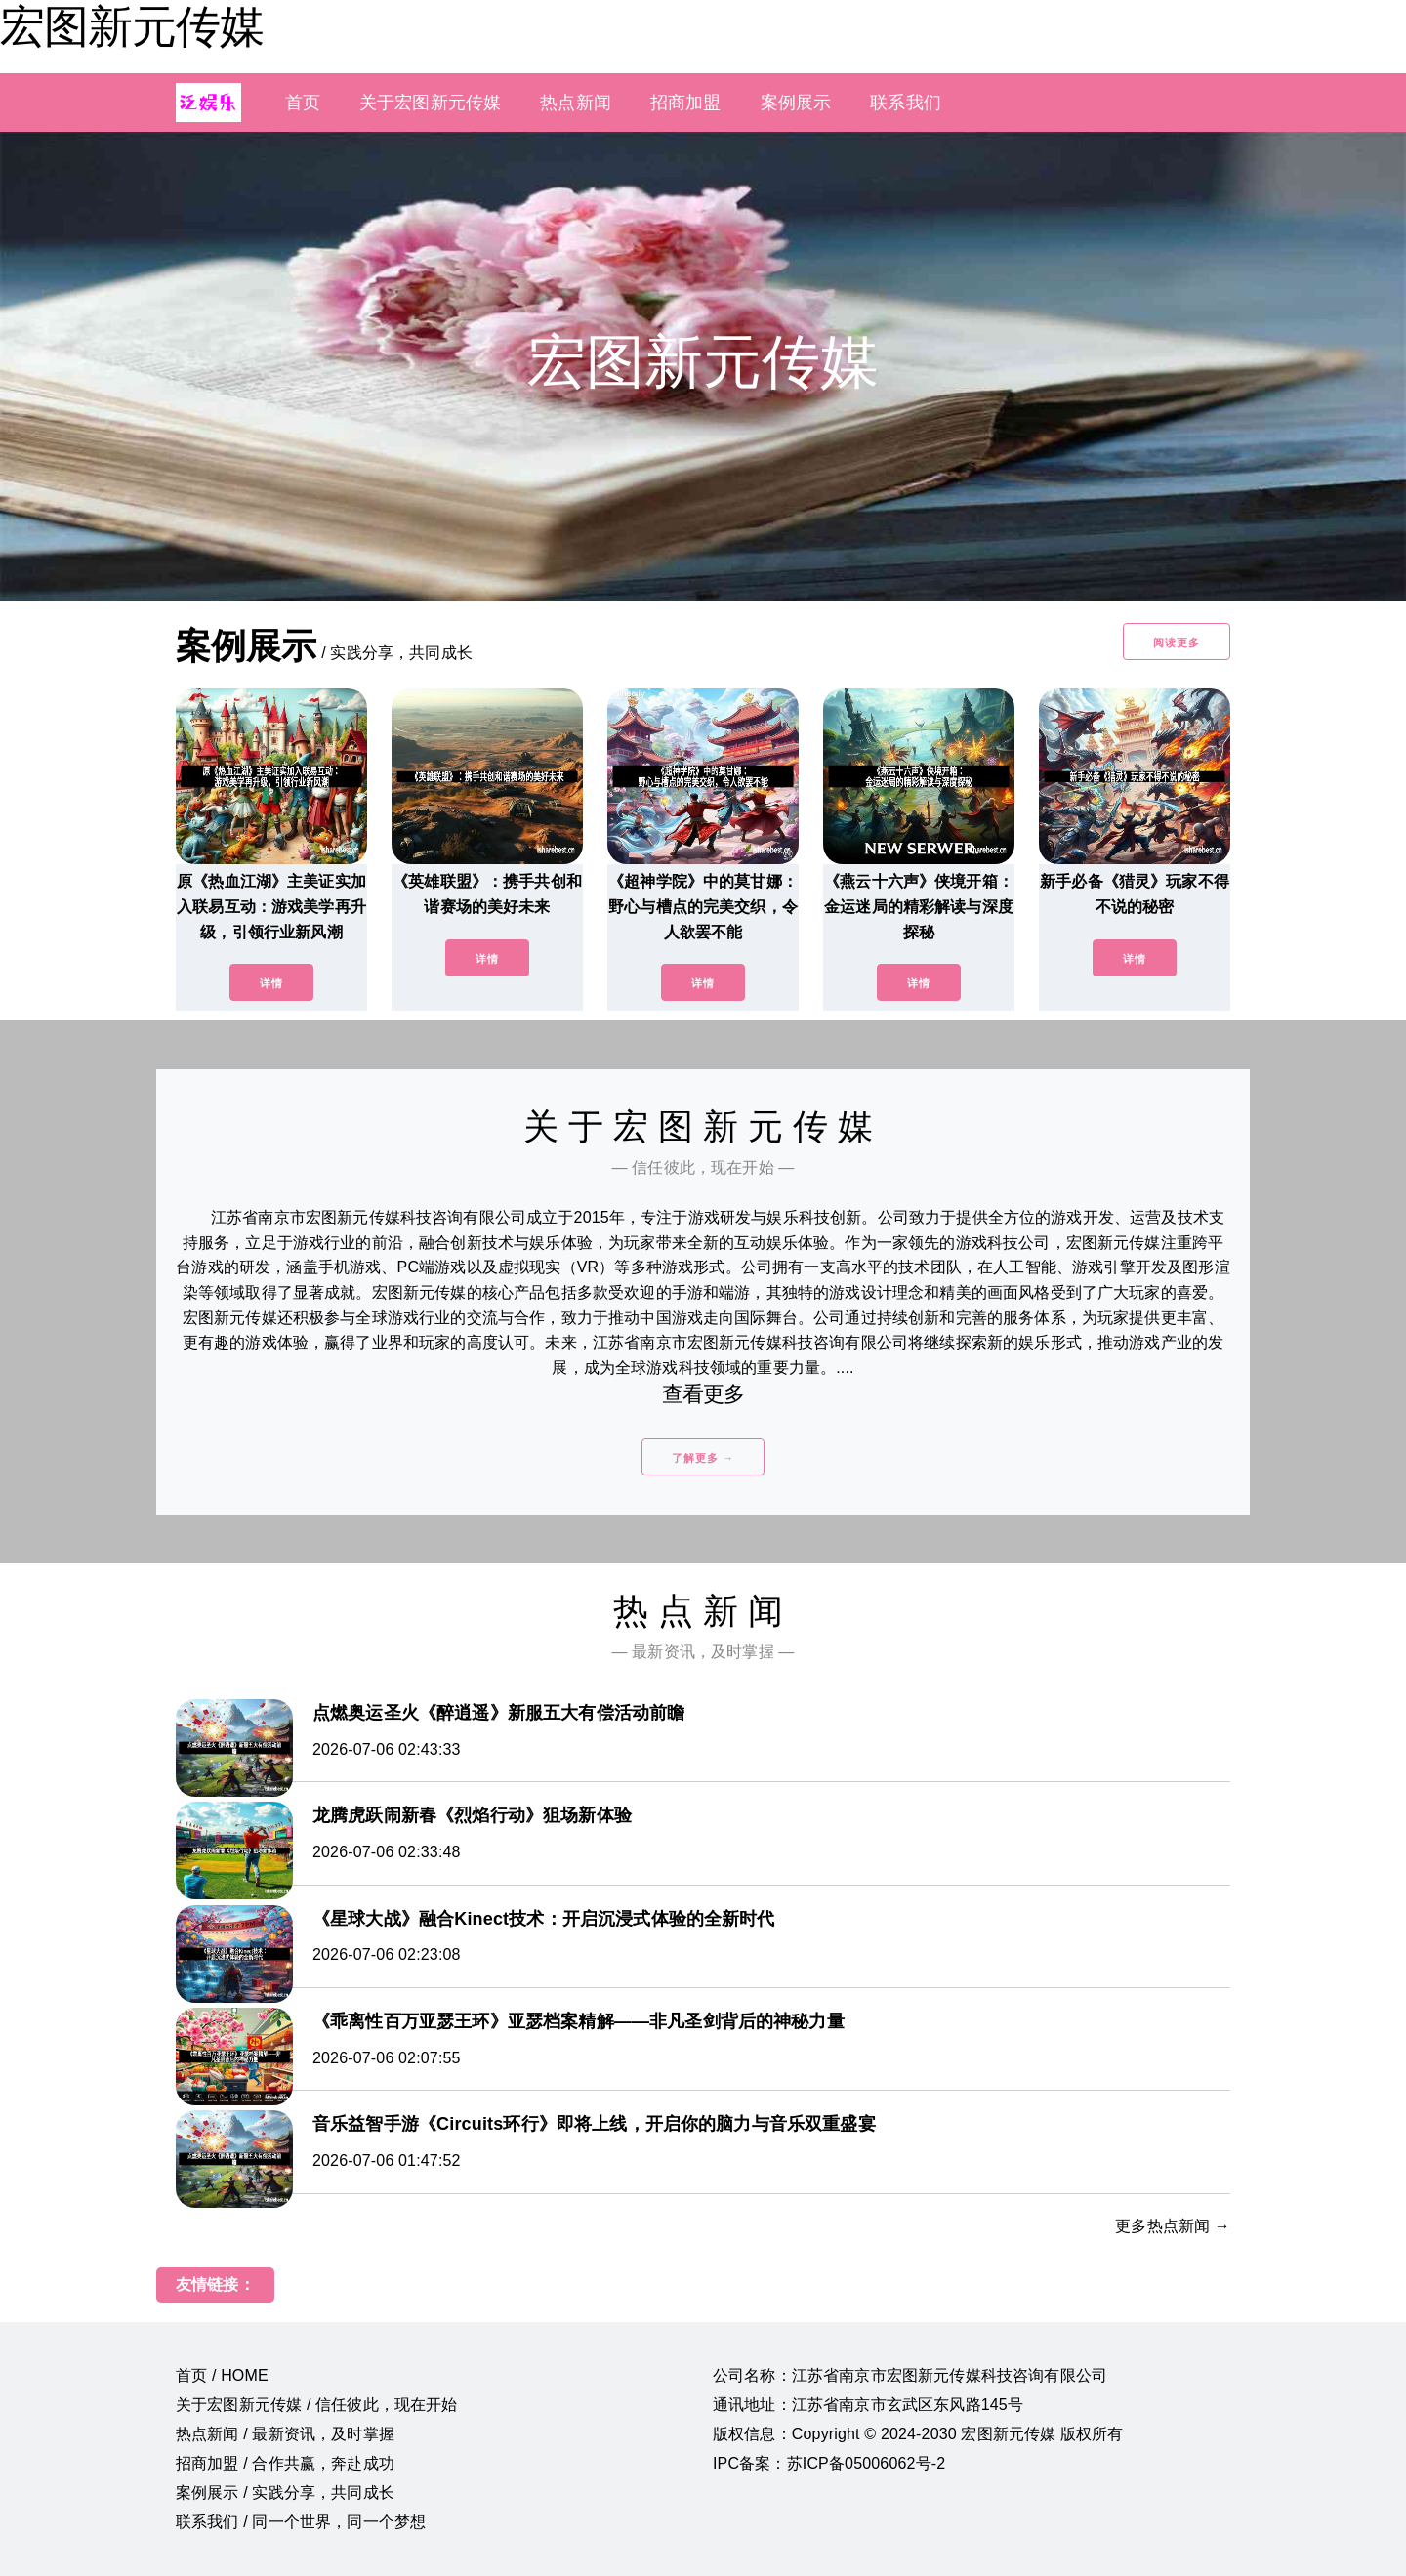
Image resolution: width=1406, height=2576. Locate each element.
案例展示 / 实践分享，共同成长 (285, 2492)
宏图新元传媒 (132, 26)
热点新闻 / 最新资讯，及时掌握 (285, 2434)
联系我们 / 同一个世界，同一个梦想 (301, 2522)
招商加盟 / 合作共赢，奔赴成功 (285, 2463)
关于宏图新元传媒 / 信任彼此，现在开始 (317, 2404)
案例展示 (796, 102)
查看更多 (703, 1394)
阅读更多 (1176, 642)
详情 (271, 983)
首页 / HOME (222, 2375)
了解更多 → (703, 1458)
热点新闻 (575, 102)
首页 (302, 102)
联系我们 (905, 102)
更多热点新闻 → (1172, 2226)
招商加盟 (686, 102)
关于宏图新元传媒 (430, 102)
